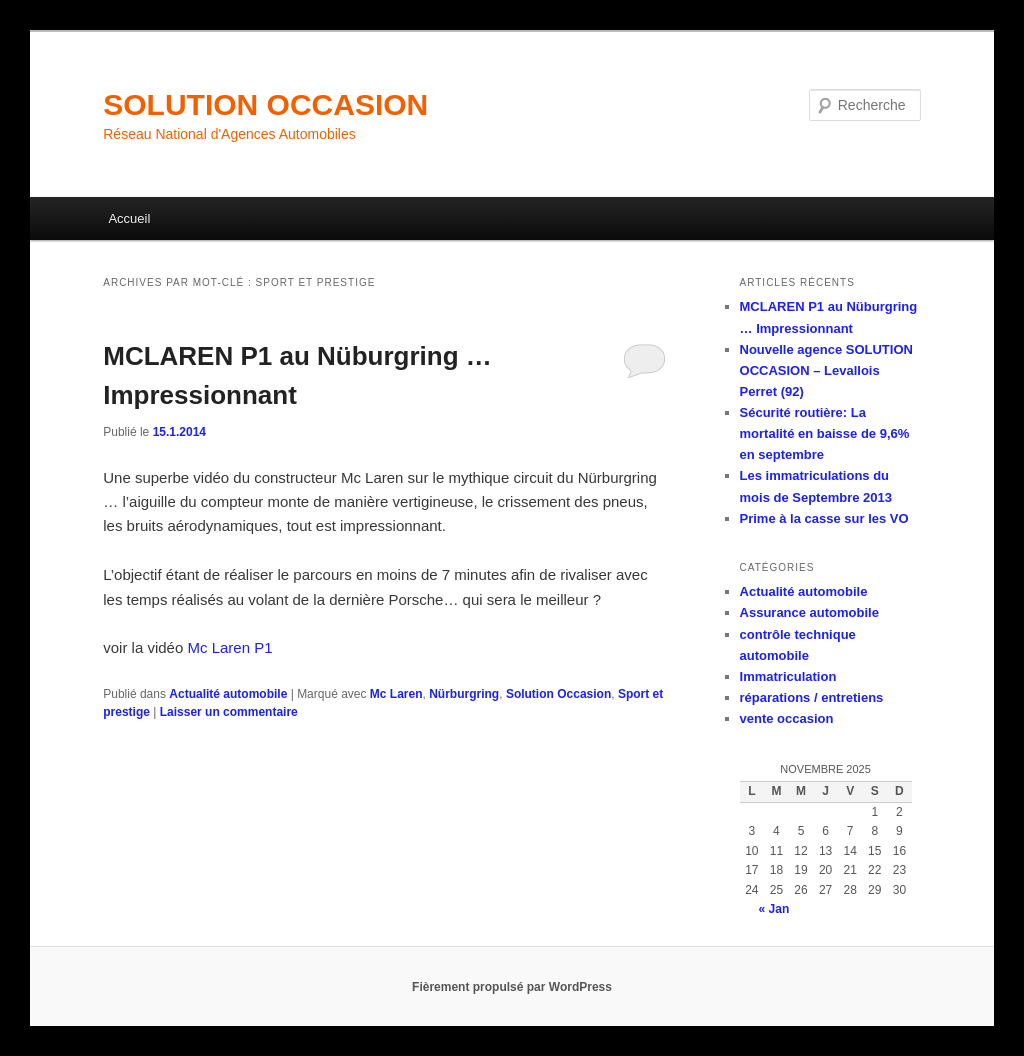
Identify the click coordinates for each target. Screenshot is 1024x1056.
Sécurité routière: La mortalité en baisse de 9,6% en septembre (825, 433)
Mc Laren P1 (229, 647)
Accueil (129, 218)
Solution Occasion (558, 694)
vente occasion (787, 718)
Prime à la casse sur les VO (824, 518)
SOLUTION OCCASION (265, 104)
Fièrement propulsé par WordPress (512, 987)
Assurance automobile (809, 612)
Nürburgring (464, 694)
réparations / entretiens (812, 697)
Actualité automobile (228, 694)
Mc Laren (396, 694)
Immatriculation (788, 676)
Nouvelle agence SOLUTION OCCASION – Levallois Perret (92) (826, 370)
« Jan (774, 909)
